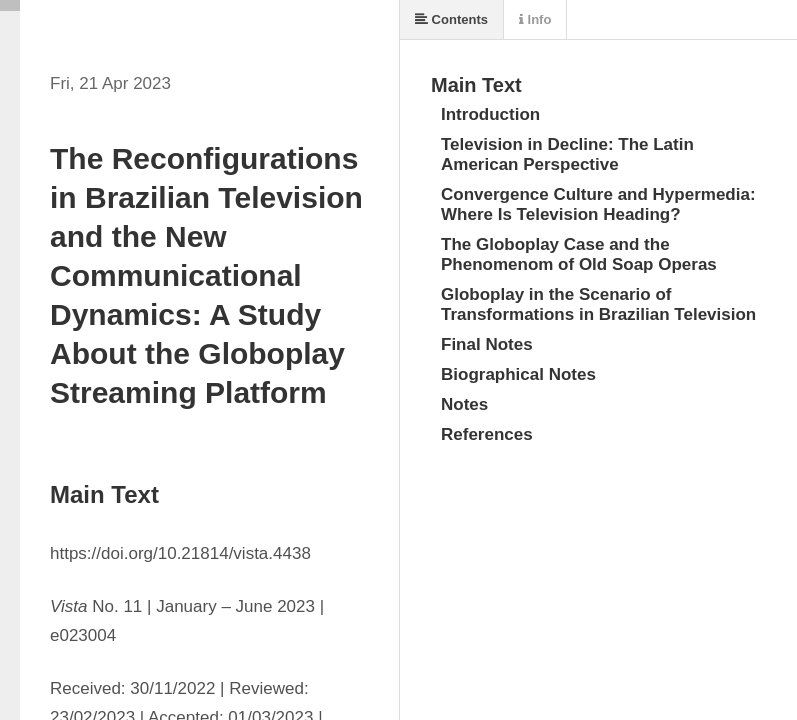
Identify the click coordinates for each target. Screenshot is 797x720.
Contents (451, 19)
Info (535, 19)
